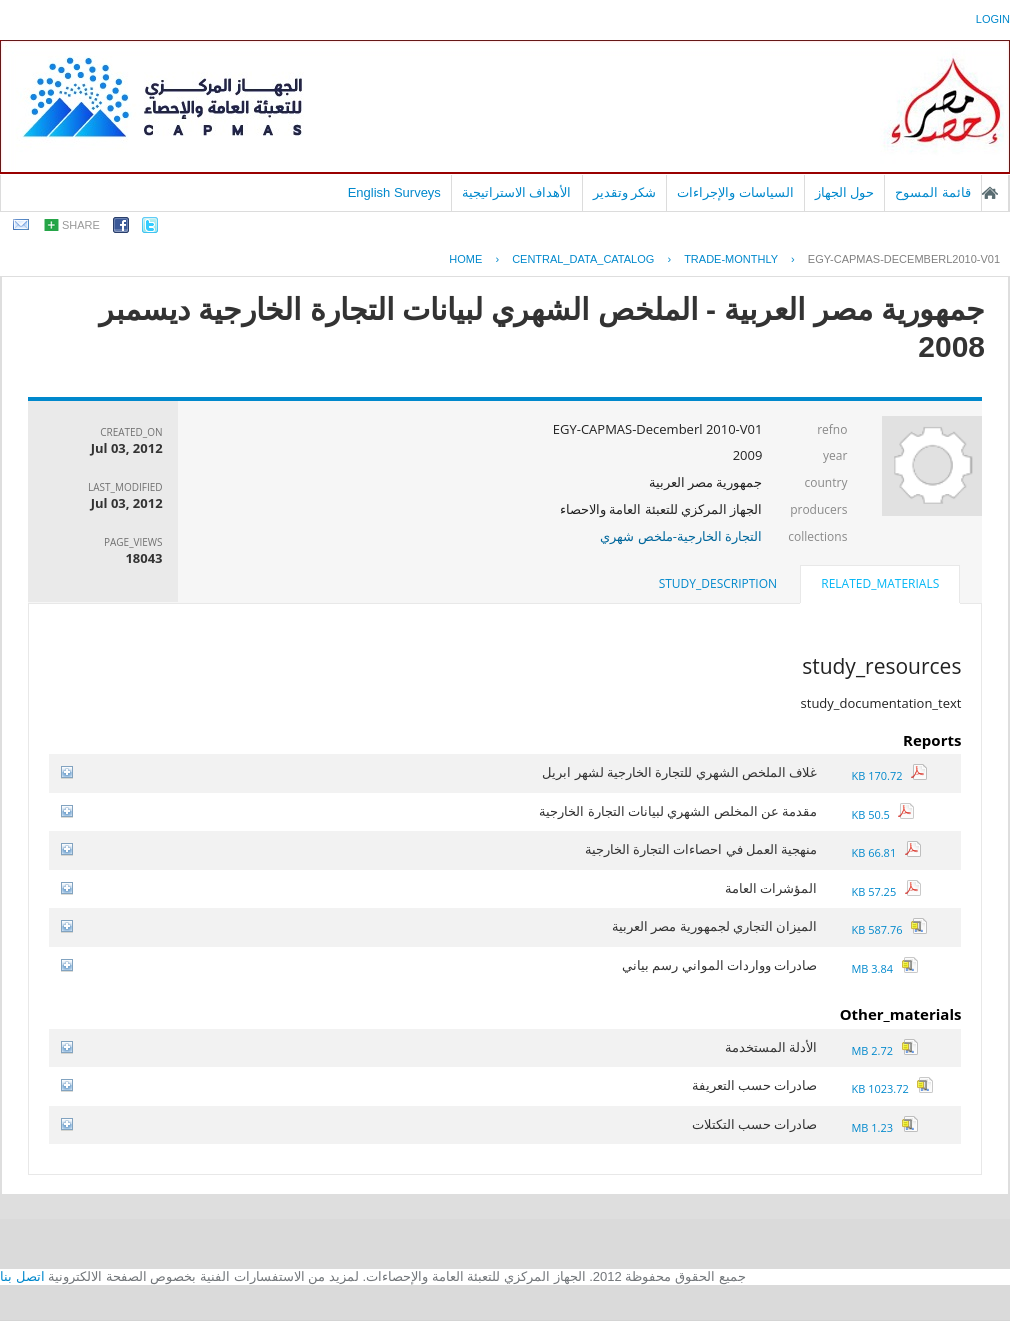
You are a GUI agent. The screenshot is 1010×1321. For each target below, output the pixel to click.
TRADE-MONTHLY (731, 259)
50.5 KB (882, 814)
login (993, 19)
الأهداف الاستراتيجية (517, 192)
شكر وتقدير (625, 192)
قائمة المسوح (933, 192)
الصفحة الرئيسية (990, 193)
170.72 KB (889, 775)
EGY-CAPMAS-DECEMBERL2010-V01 (904, 259)
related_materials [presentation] (880, 583)
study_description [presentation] (718, 583)
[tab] (880, 586)
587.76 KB (889, 929)
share (81, 225)
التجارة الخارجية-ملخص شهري (681, 536)
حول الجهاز (845, 192)
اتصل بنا (22, 1276)
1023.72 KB (892, 1088)
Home (465, 259)
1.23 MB (884, 1127)
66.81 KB (885, 852)
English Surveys (394, 192)
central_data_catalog (583, 259)
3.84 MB (884, 968)
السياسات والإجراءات (735, 192)
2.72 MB (884, 1050)
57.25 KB (885, 891)
